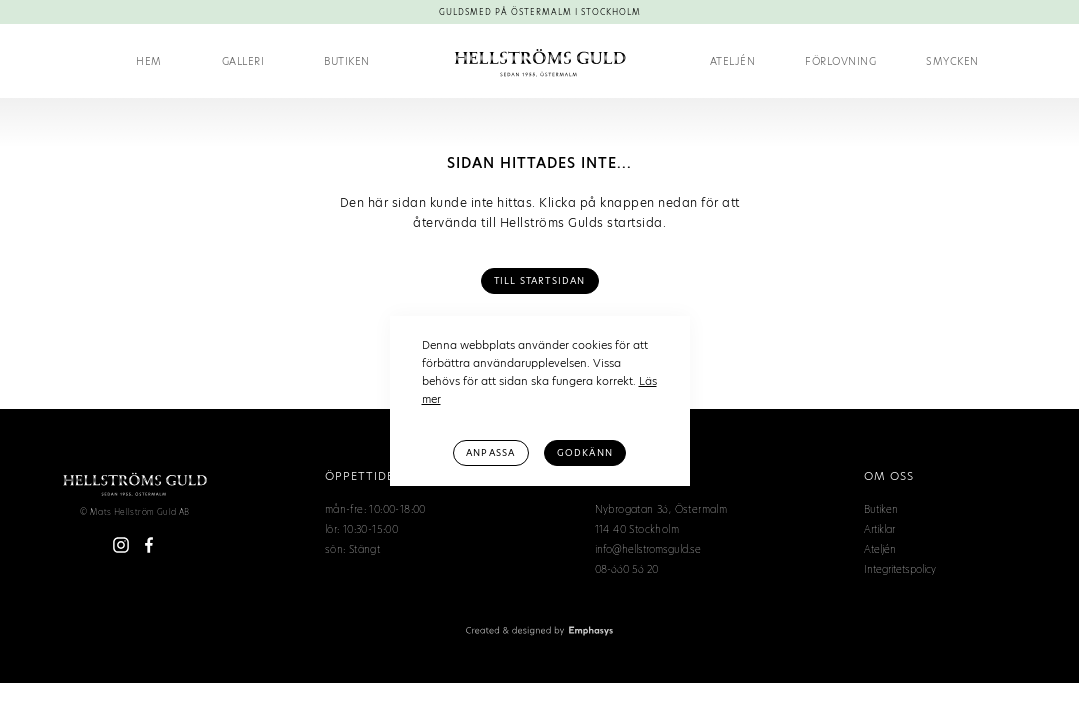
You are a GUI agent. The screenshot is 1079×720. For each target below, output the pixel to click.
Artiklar (879, 529)
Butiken (347, 61)
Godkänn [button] (585, 453)
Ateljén (733, 61)
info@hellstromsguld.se (648, 549)
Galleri (243, 61)
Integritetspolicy (900, 569)
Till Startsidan (540, 281)
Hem (149, 61)
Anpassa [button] (490, 453)
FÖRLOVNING (840, 61)
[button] (840, 61)
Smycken (952, 61)
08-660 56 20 (626, 569)
